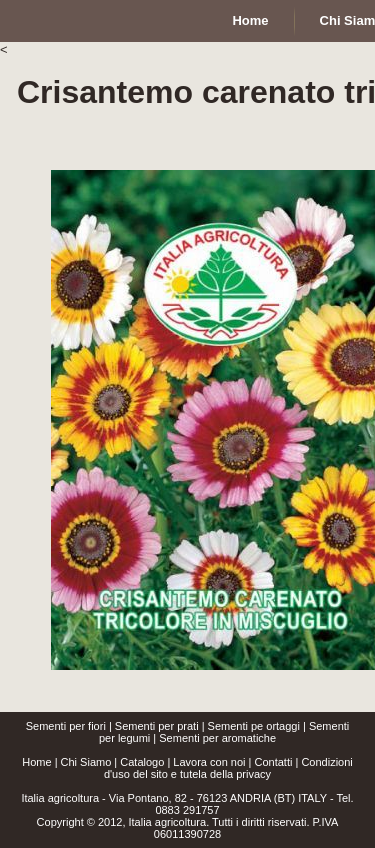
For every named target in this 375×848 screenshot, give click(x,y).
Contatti (273, 762)
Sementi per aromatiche (217, 738)
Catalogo (142, 762)
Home (36, 762)
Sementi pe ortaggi (254, 726)
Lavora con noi (209, 762)
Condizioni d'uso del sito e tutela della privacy (228, 768)
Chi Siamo (86, 762)
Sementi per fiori (66, 726)
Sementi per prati (157, 726)
